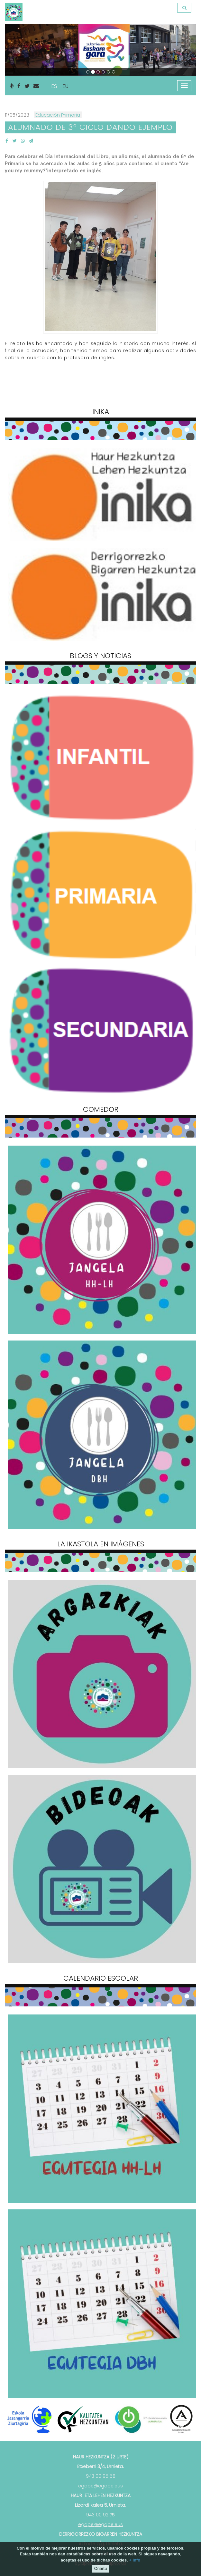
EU (65, 86)
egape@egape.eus (100, 2486)
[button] (19, 50)
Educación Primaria (57, 114)
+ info (134, 2560)
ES (54, 86)
